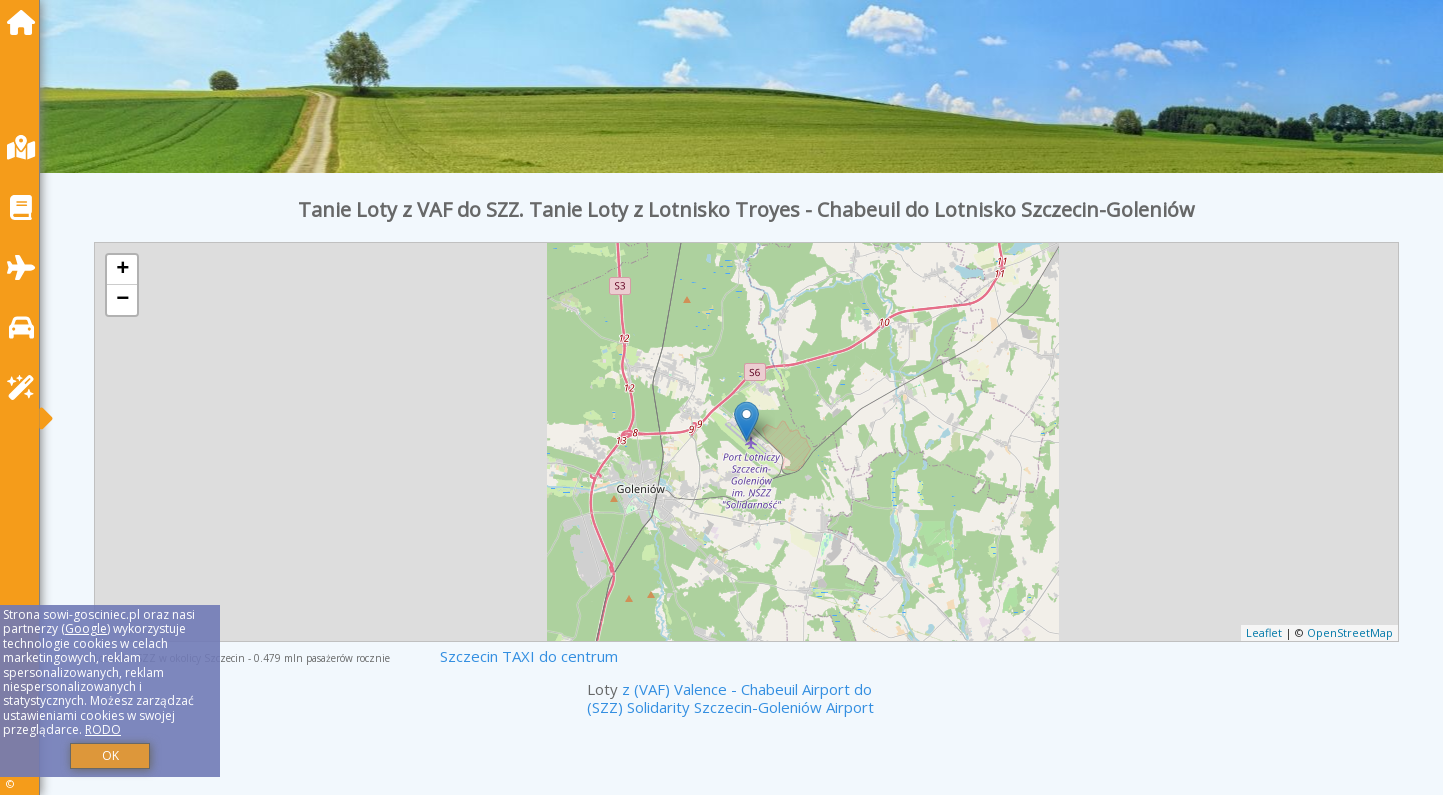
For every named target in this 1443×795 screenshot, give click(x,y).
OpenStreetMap (1350, 632)
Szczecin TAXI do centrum (529, 656)
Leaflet (1264, 632)
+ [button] (122, 270)
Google (86, 628)
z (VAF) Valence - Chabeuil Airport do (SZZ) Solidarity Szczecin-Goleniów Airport (730, 698)
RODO (103, 729)
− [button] (122, 300)
